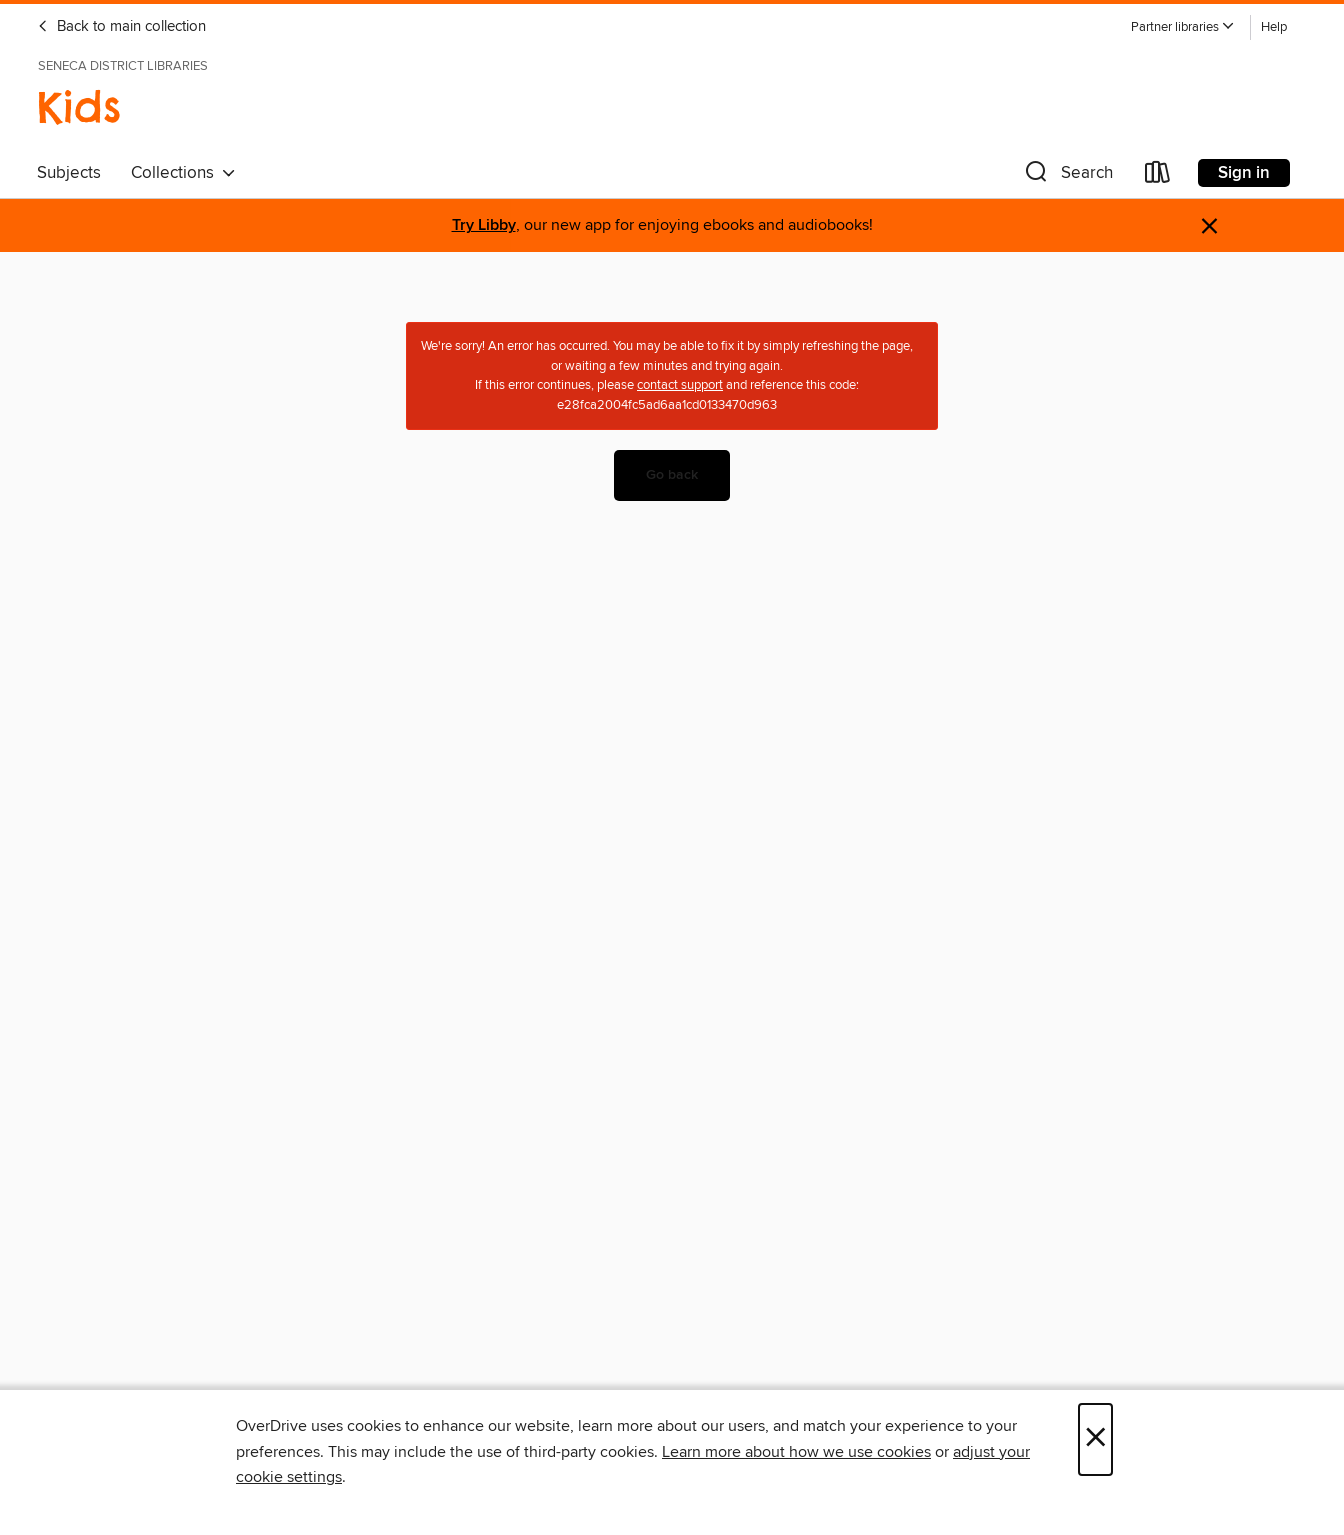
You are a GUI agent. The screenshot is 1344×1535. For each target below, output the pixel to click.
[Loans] (1158, 176)
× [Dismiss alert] (1209, 226)
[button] (1183, 27)
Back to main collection (121, 27)
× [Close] (1095, 1439)
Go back (672, 475)
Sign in (1244, 173)
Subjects (69, 173)
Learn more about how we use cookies (796, 1452)
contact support (680, 385)
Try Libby (484, 225)
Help (1274, 27)
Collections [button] (183, 173)
